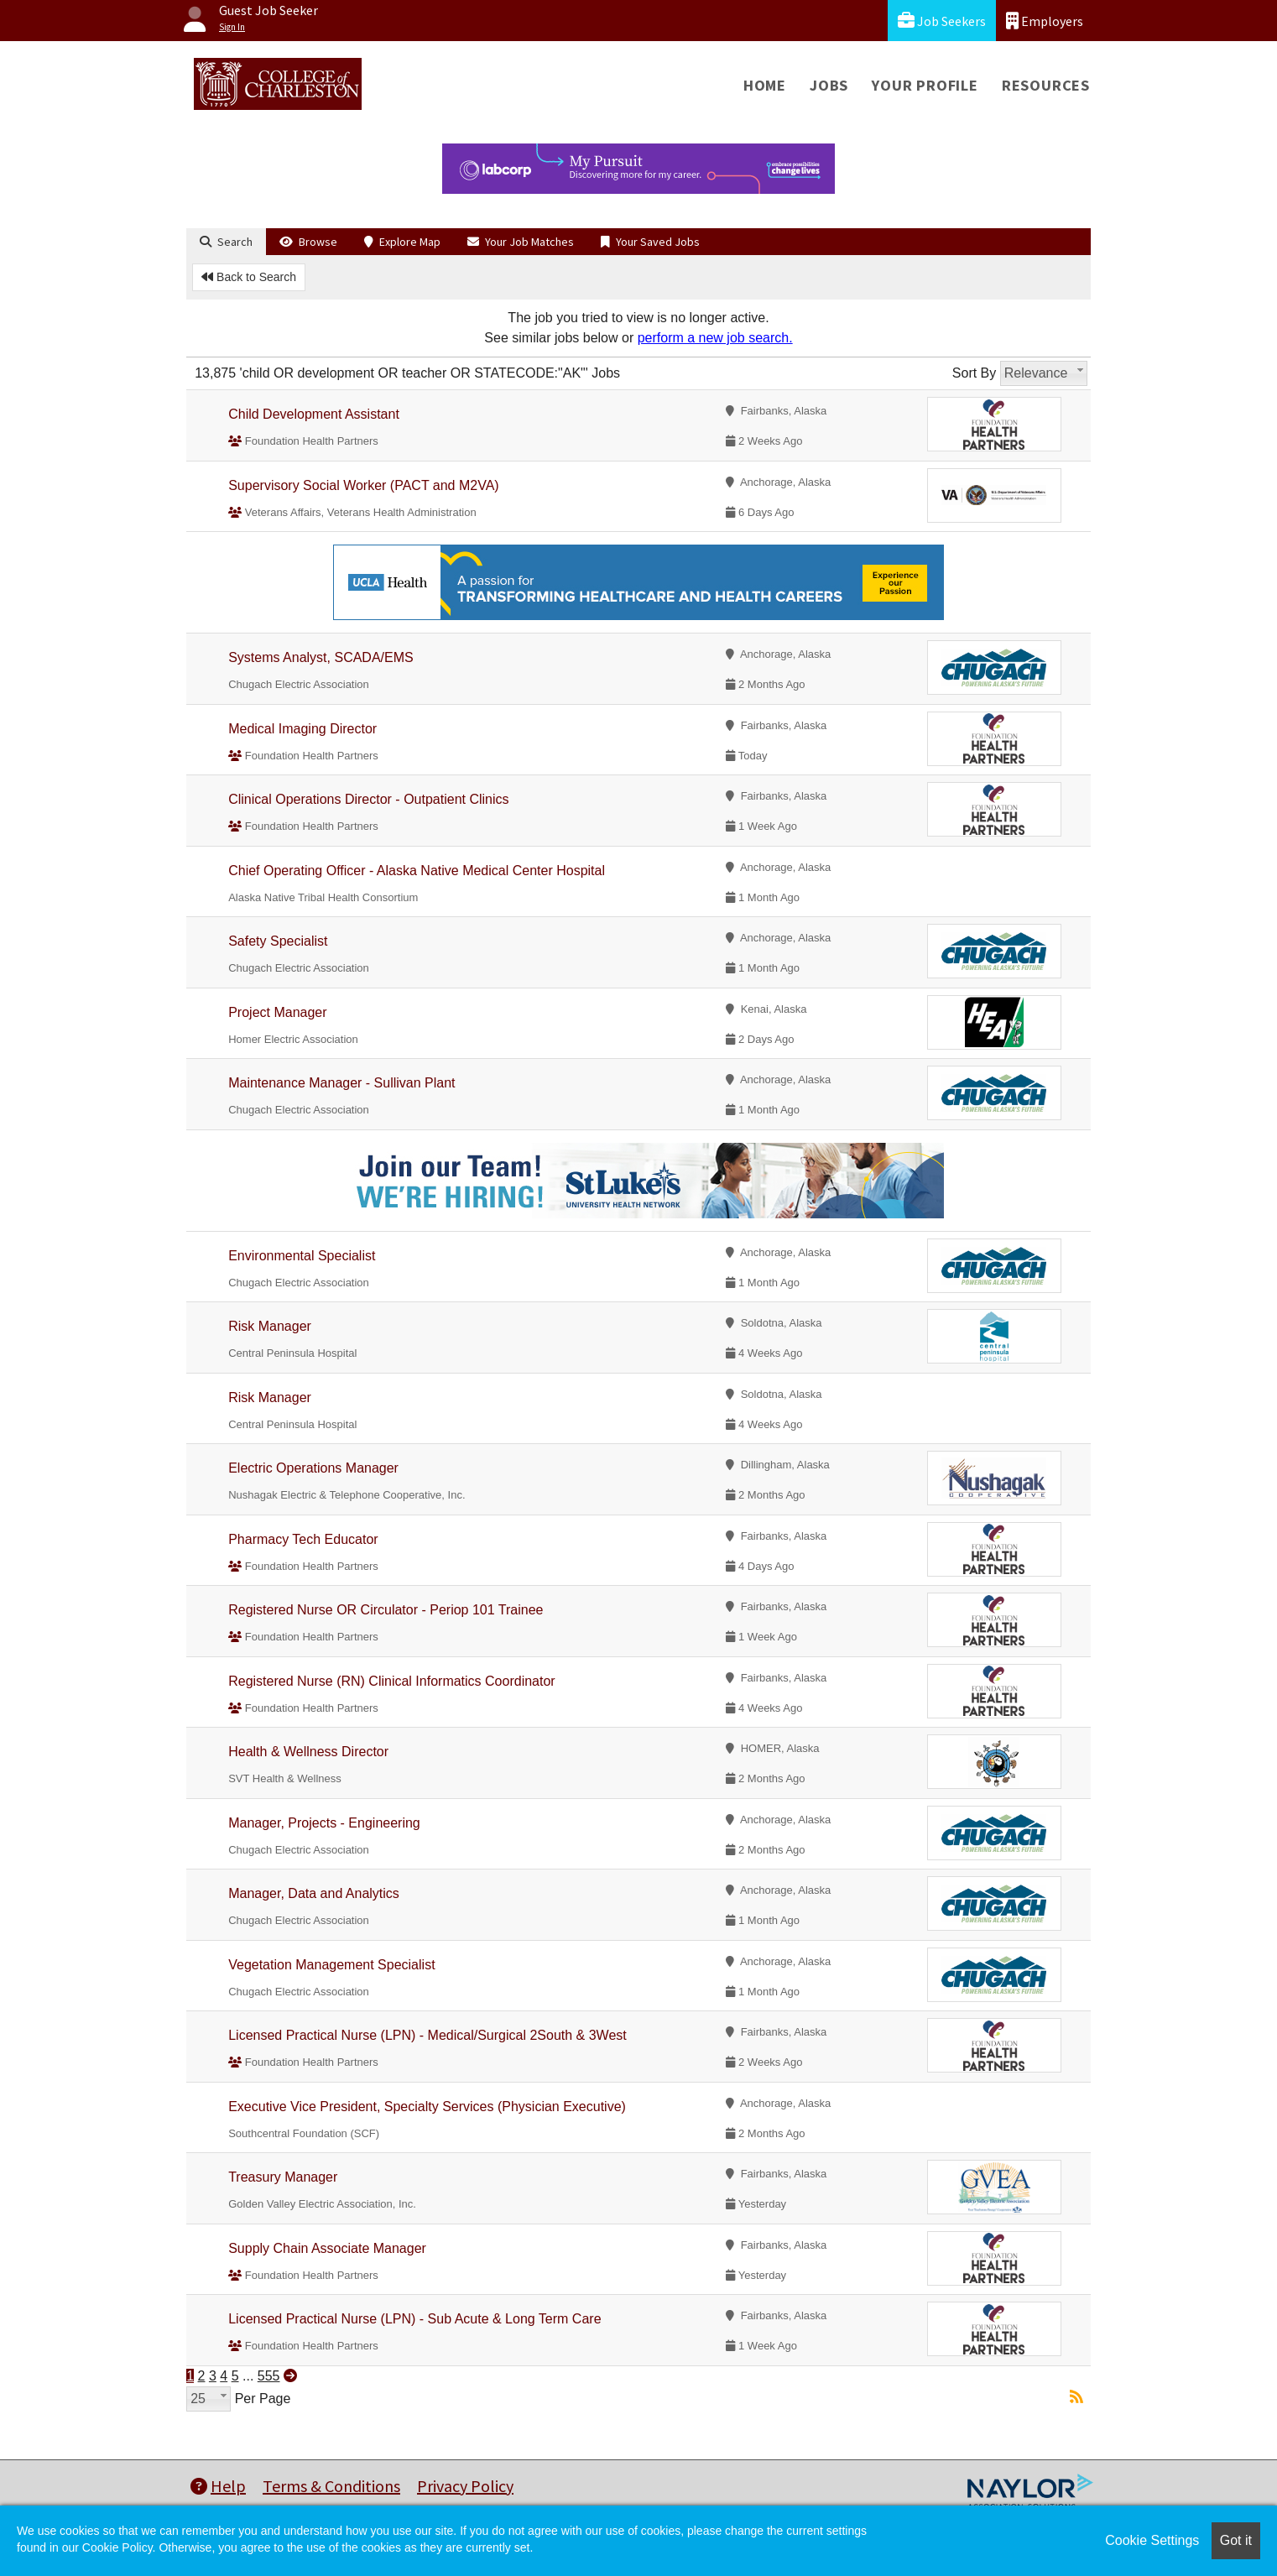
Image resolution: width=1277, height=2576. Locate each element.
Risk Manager (269, 1326)
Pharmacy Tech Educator (303, 1539)
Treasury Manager (282, 2177)
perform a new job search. (715, 338)
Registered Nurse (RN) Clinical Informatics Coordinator (391, 1681)
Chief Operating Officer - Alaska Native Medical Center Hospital (416, 870)
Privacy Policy (465, 2485)
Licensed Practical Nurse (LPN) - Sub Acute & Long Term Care (414, 2319)
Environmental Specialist (301, 1256)
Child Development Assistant (313, 414)
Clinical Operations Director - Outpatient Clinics (368, 799)
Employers (1044, 20)
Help (218, 2485)
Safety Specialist (277, 941)
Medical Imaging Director (302, 729)
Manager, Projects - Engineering (324, 1823)
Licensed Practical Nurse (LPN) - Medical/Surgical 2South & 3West (427, 2035)
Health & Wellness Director (308, 1751)
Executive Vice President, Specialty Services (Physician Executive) (427, 2106)
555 (269, 2376)
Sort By (974, 373)
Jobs (829, 85)
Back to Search (248, 277)
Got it (1236, 2540)
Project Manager (277, 1012)
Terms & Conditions (331, 2485)
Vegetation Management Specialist (331, 1965)
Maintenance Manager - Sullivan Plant (341, 1083)
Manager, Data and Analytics (313, 1893)
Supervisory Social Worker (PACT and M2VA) (363, 485)
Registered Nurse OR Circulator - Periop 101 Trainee (385, 1610)
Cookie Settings (1152, 2540)
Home (764, 85)
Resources (1046, 85)
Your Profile (925, 85)
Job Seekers (942, 20)
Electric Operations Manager (313, 1468)
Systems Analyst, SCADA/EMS (321, 657)
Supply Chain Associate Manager (327, 2248)
